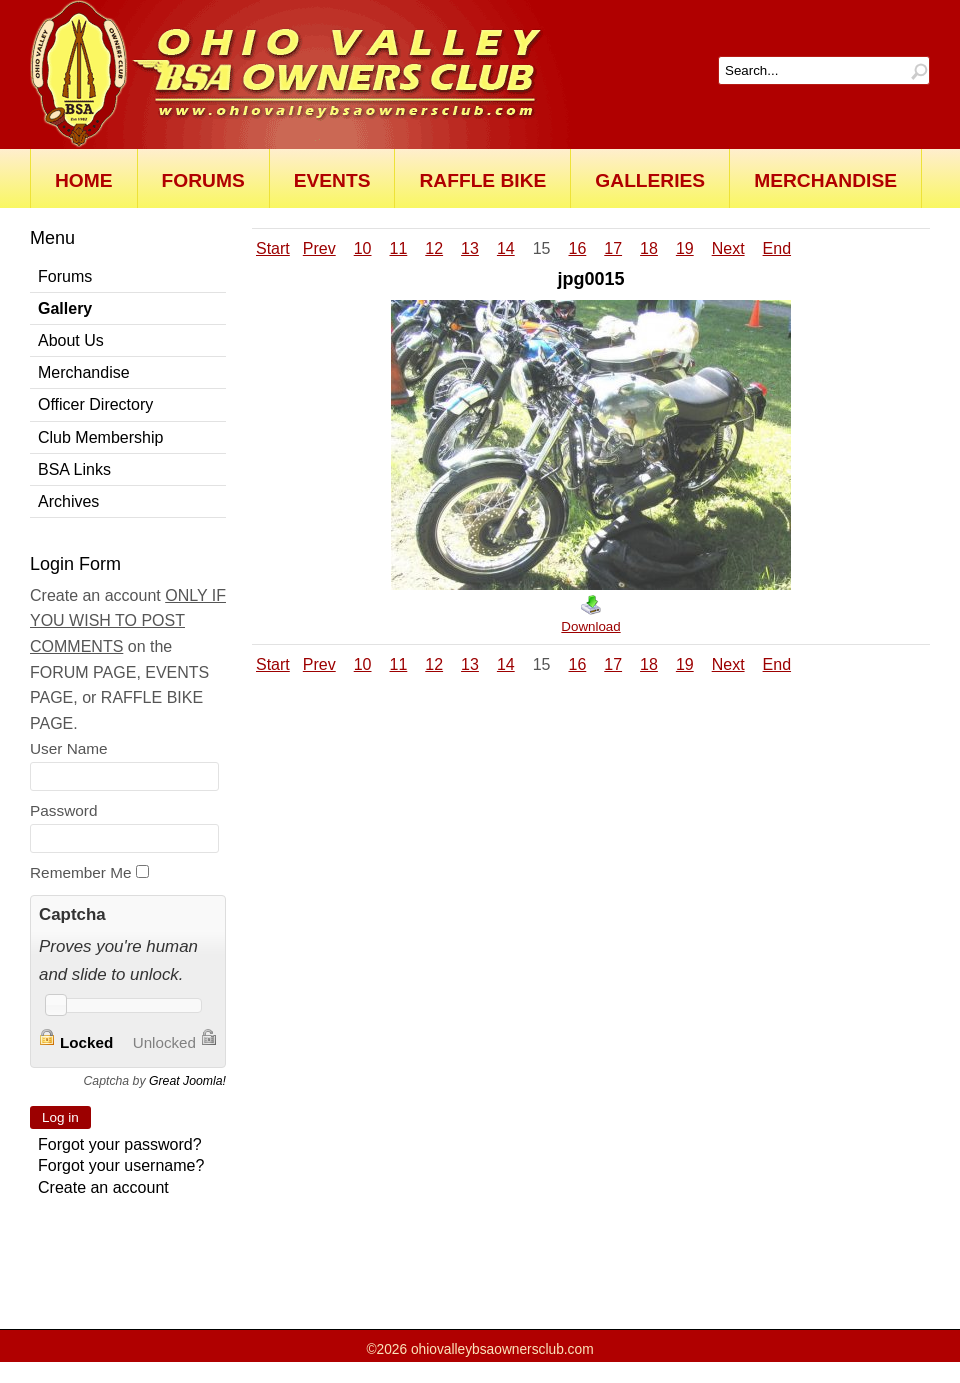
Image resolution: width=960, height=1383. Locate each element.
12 (434, 248)
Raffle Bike (482, 180)
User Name (69, 748)
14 (506, 248)
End (777, 248)
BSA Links (74, 469)
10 (363, 248)
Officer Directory (95, 404)
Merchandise (825, 180)
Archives (68, 501)
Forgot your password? (120, 1144)
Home (84, 180)
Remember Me (81, 872)
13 (470, 248)
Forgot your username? (121, 1165)
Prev (319, 248)
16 (577, 248)
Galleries (650, 180)
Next (728, 248)
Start (273, 248)
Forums (203, 180)
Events (332, 180)
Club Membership (100, 437)
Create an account (103, 1187)
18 (649, 248)
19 (685, 248)
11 (399, 248)
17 (613, 248)
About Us (71, 340)
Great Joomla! (187, 1081)
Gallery (65, 308)
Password (63, 810)
